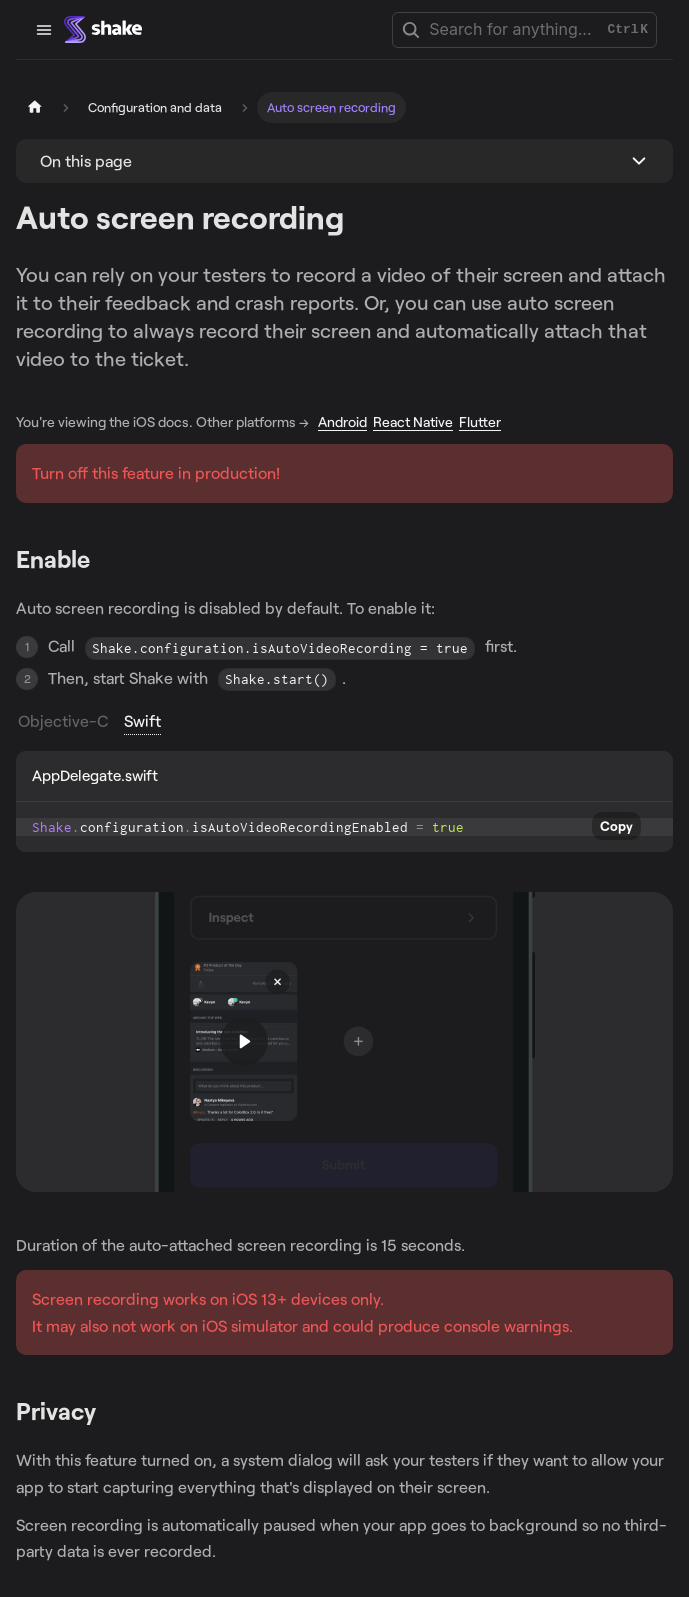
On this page (86, 160)
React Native (413, 421)
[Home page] (35, 107)
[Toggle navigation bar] (44, 30)
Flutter (480, 421)
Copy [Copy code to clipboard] (616, 826)
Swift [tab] (142, 720)
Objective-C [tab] (63, 720)
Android (342, 421)
